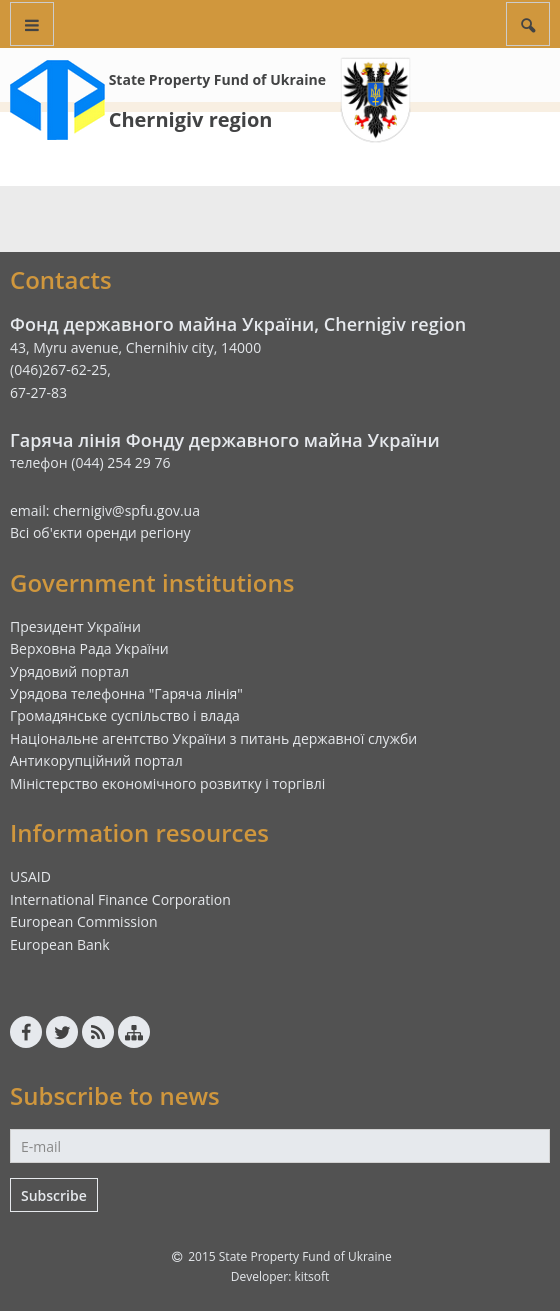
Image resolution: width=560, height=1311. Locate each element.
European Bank (60, 944)
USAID (30, 876)
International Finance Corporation (120, 899)
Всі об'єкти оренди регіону (100, 532)
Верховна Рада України (89, 648)
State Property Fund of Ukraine (217, 79)
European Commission (84, 921)
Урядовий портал (69, 671)
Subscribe (54, 1195)
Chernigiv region (191, 119)
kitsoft (311, 1276)
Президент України (75, 626)
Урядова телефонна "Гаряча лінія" (126, 693)
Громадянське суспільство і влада (125, 715)
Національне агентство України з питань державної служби (213, 738)
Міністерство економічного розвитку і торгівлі (167, 783)
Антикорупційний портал (96, 760)
